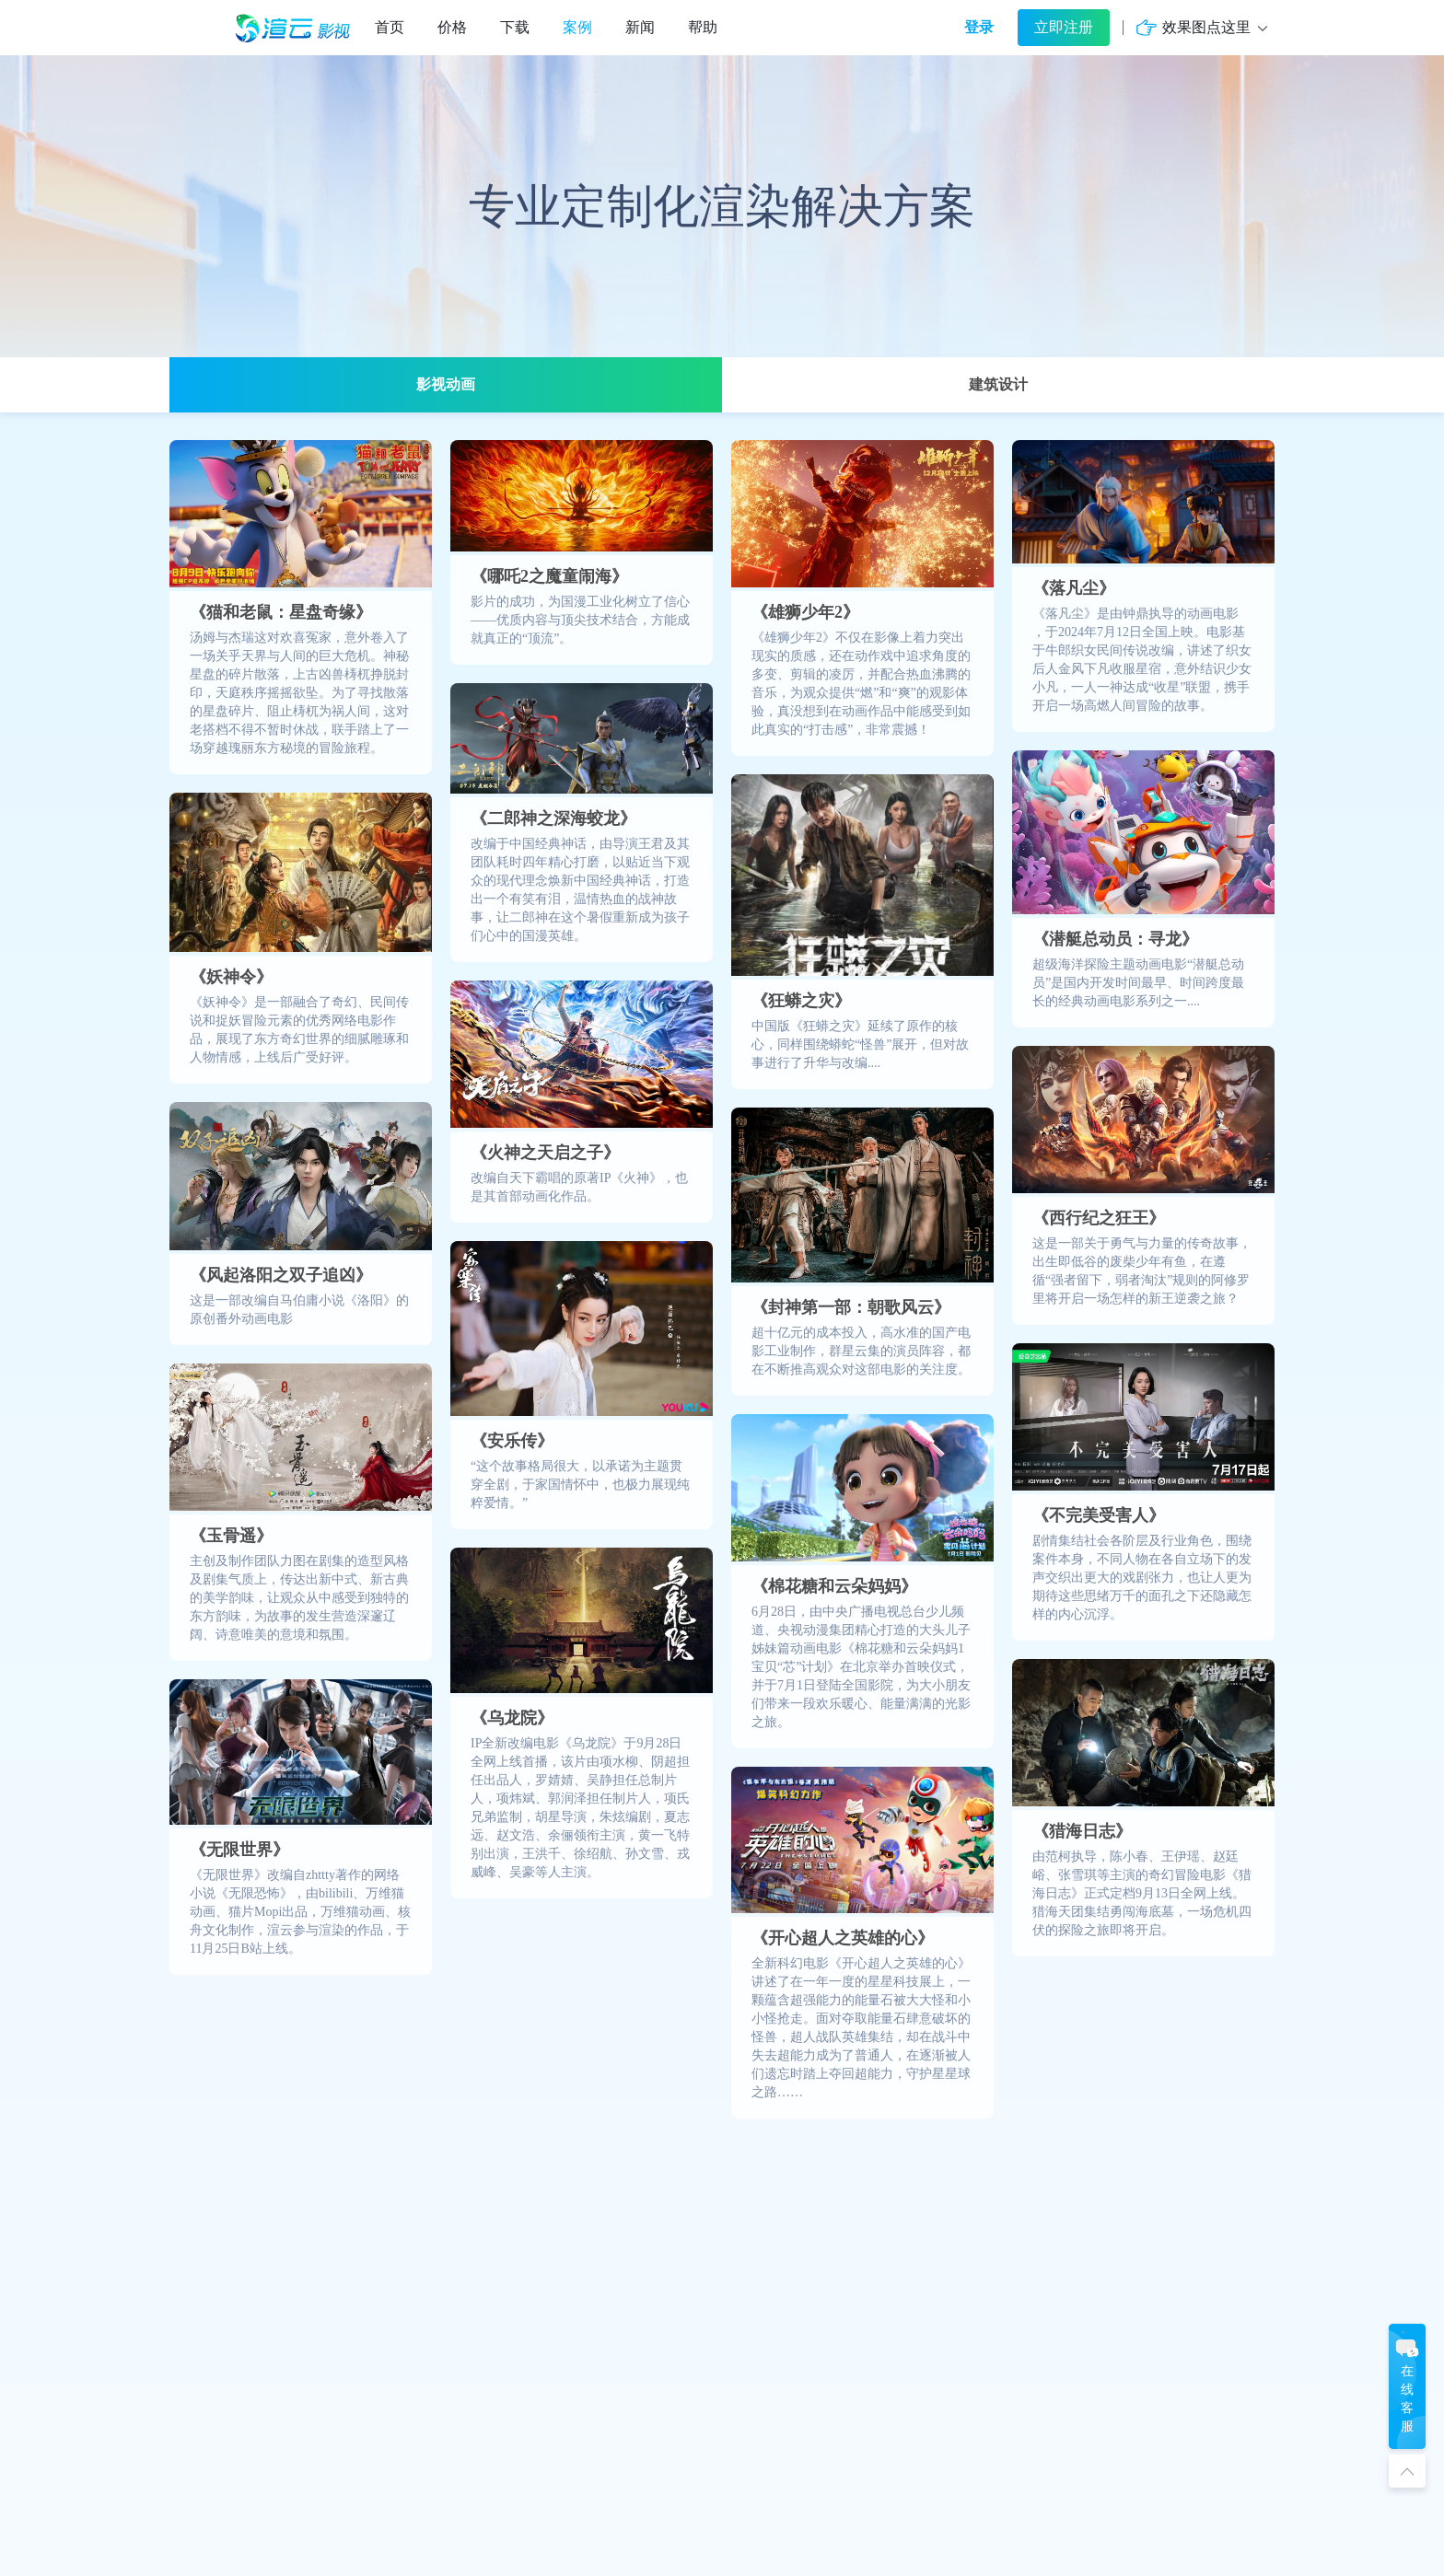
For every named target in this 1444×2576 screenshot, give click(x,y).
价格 (452, 27)
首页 (389, 27)
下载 (515, 27)
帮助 (702, 27)
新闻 (640, 27)
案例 (577, 27)
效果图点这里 (1206, 27)
